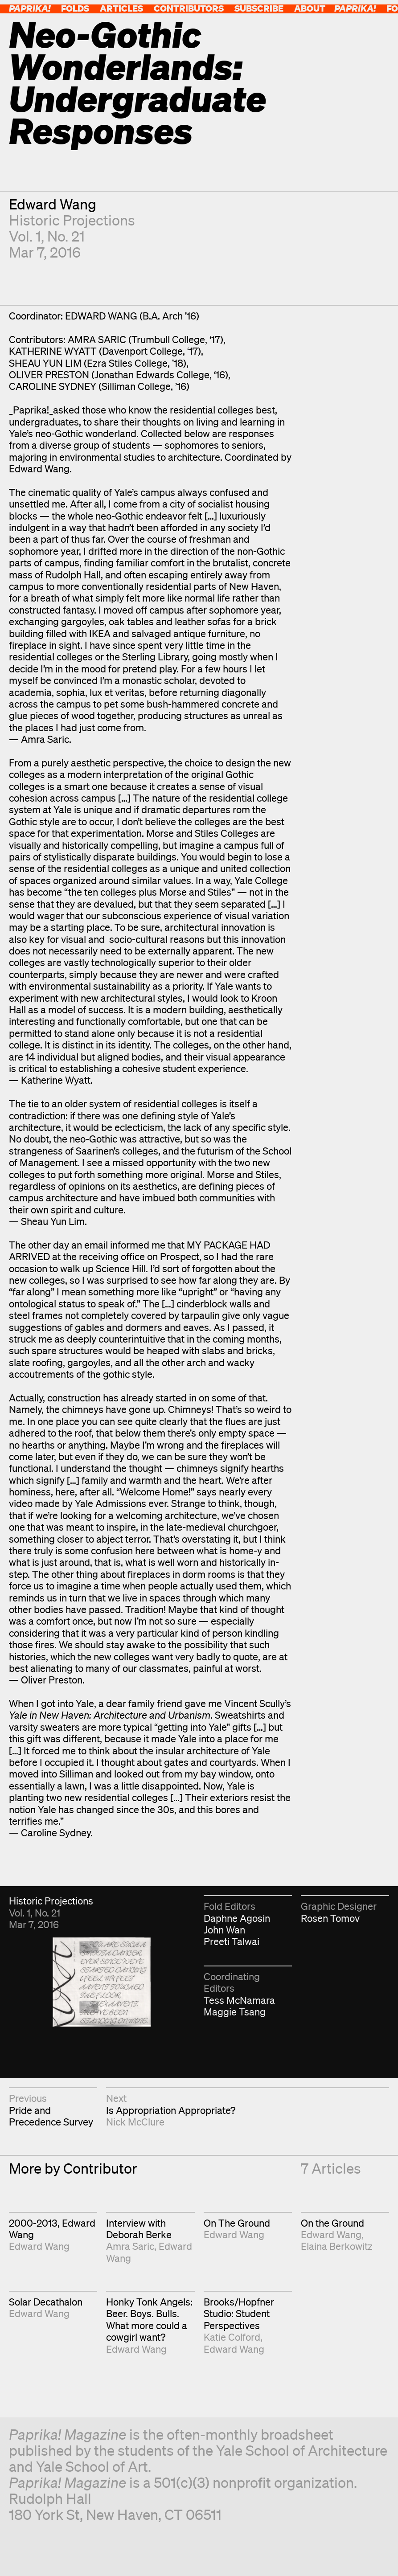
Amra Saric (130, 2246)
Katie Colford (232, 2337)
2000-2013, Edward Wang (52, 2228)
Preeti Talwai (231, 1941)
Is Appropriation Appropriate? (170, 2110)
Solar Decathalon (45, 2302)
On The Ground (237, 2223)
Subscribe (258, 8)
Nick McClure (135, 2122)
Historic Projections (72, 220)
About (309, 8)
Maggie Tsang (235, 2012)
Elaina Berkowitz (337, 2246)
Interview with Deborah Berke (139, 2228)
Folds (75, 8)
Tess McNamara (239, 2000)
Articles (121, 8)
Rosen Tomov (330, 1918)
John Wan (224, 1930)
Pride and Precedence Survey (51, 2116)
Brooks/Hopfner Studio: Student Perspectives (239, 2313)
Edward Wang (52, 204)
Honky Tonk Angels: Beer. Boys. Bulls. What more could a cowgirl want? (149, 2319)
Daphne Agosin (237, 1918)
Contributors (189, 8)
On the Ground (332, 2223)
